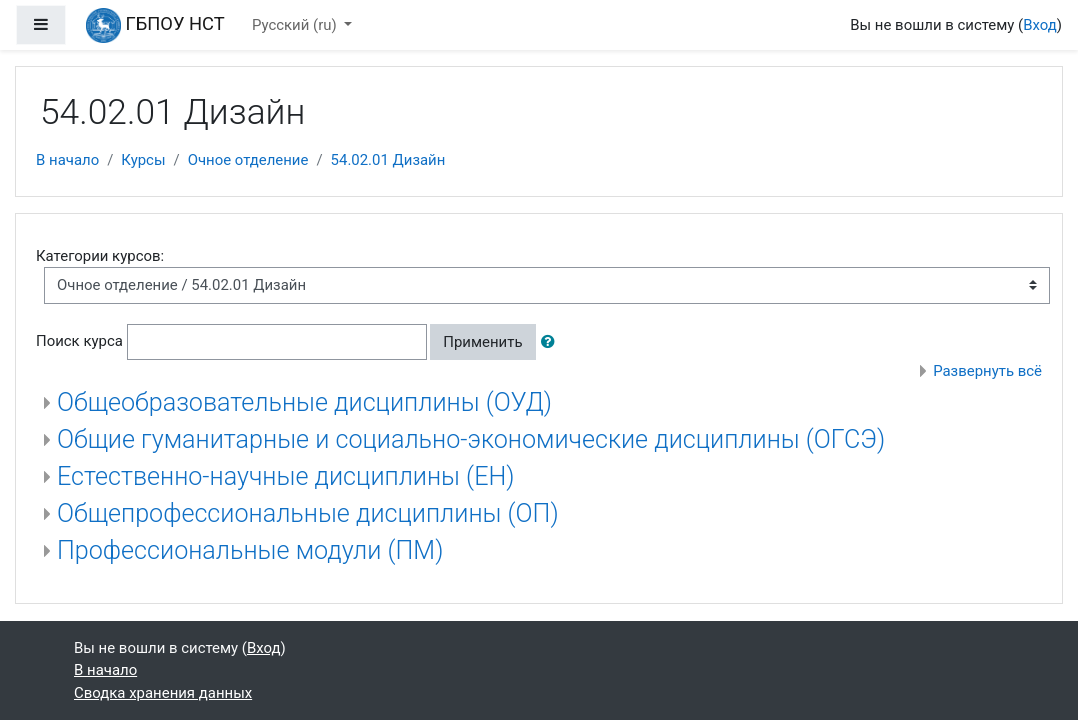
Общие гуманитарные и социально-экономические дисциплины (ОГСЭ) (471, 439)
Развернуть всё (987, 371)
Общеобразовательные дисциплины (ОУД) (304, 402)
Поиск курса (79, 341)
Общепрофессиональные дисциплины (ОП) (308, 513)
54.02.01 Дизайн (388, 160)
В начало (67, 160)
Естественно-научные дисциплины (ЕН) (285, 476)
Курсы (143, 160)
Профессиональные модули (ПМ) (250, 550)
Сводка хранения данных (163, 693)
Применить (482, 342)
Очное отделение (248, 160)
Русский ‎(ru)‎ (296, 25)
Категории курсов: (100, 256)
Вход (1040, 25)
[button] (552, 342)
